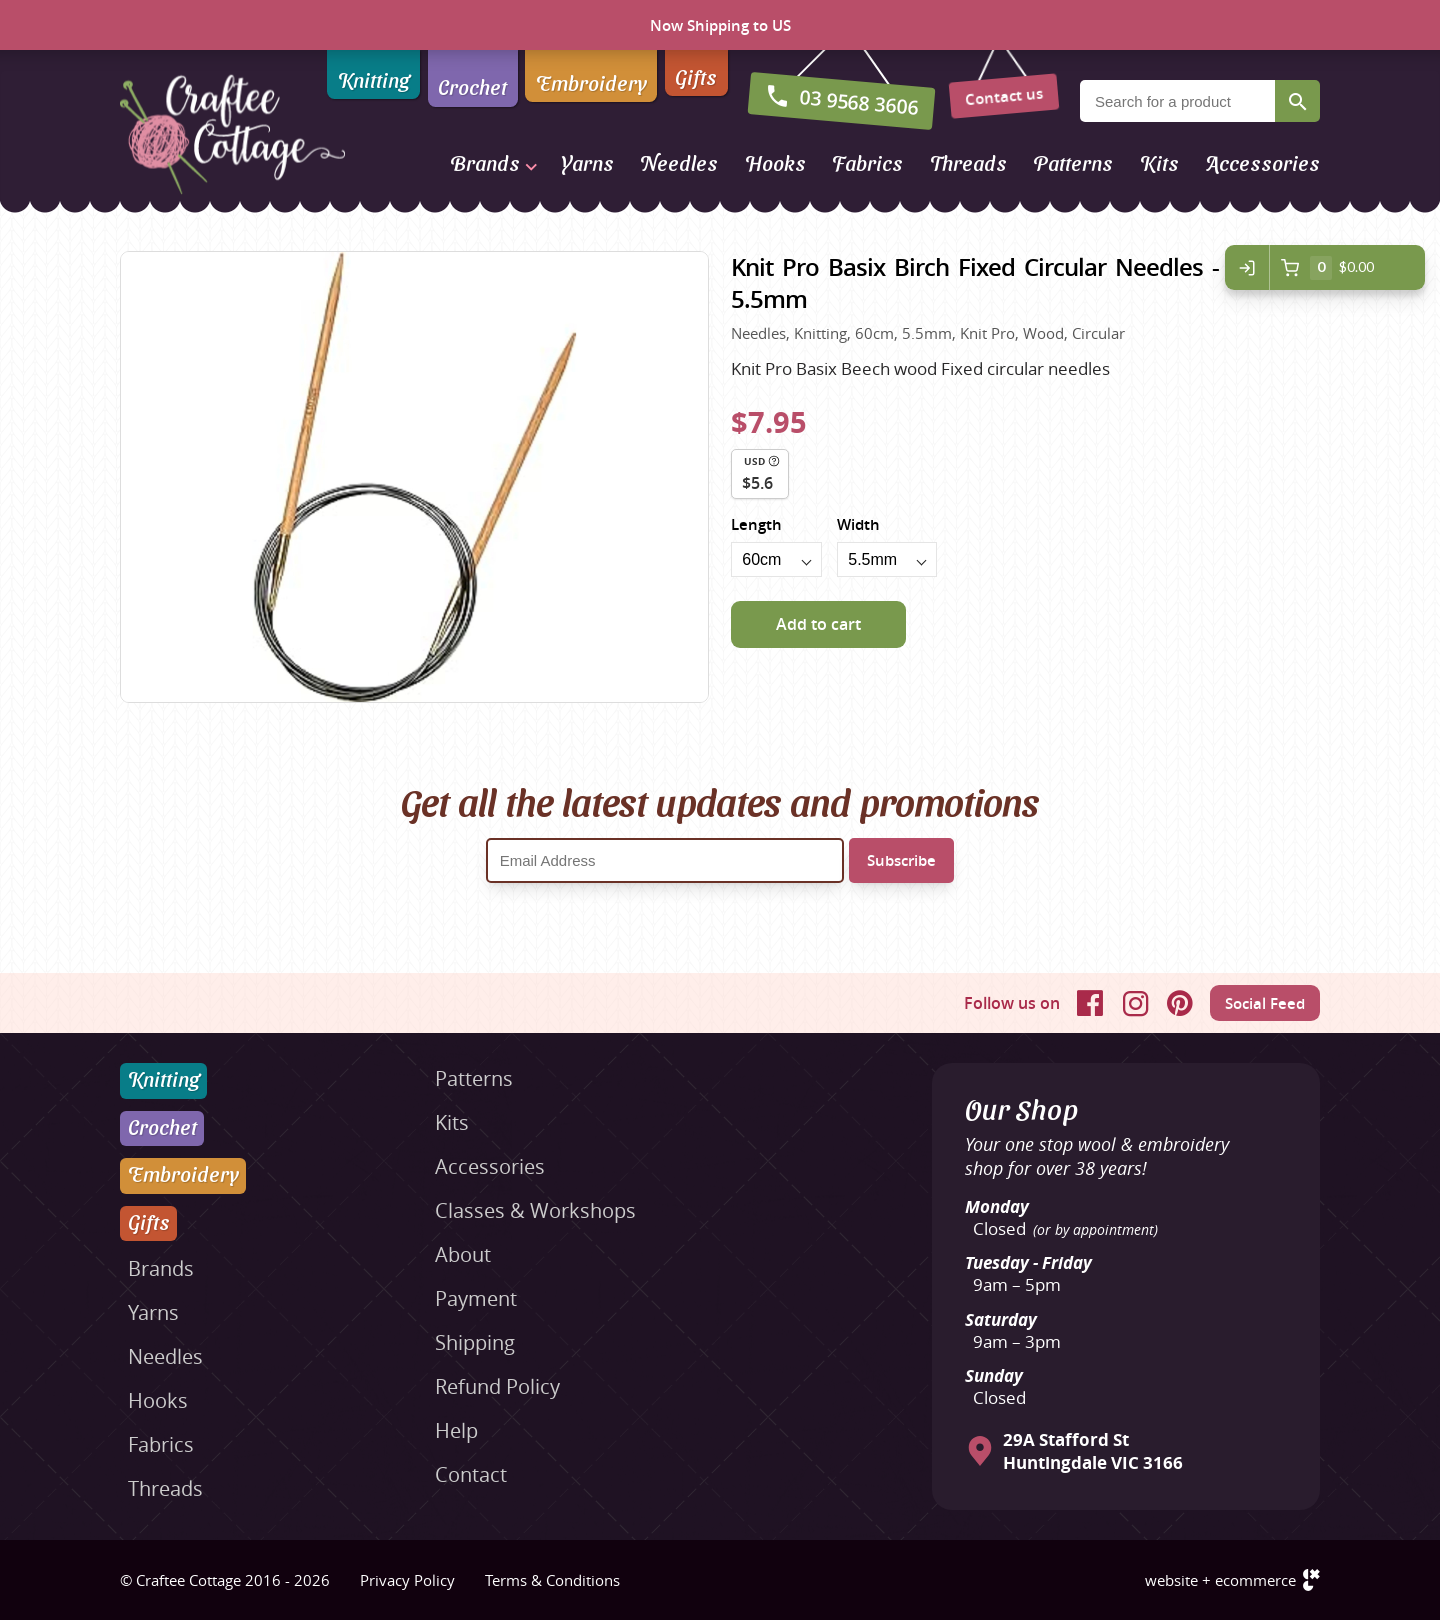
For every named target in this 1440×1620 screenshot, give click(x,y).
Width (858, 524)
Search (1297, 101)
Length (756, 524)
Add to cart (818, 624)
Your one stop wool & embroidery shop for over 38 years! (1097, 1156)
